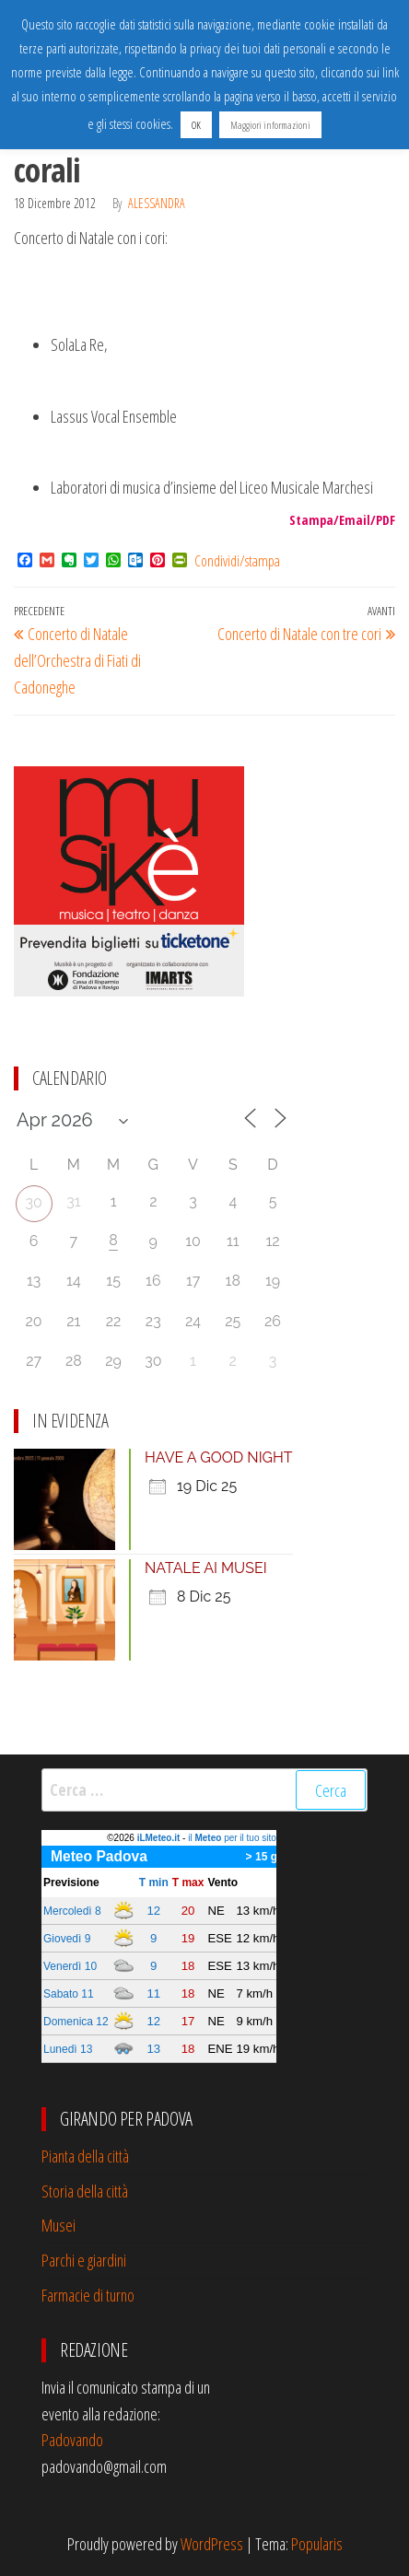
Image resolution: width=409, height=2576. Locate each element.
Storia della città (84, 2191)
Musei (58, 2225)
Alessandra (156, 203)
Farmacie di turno (87, 2295)
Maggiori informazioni (270, 125)
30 (33, 1202)
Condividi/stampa (237, 561)
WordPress (212, 2544)
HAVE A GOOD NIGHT (219, 1457)
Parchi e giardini (83, 2260)
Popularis (317, 2544)
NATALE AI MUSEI (206, 1568)
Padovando (72, 2440)
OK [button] (196, 125)
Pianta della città (85, 2156)
